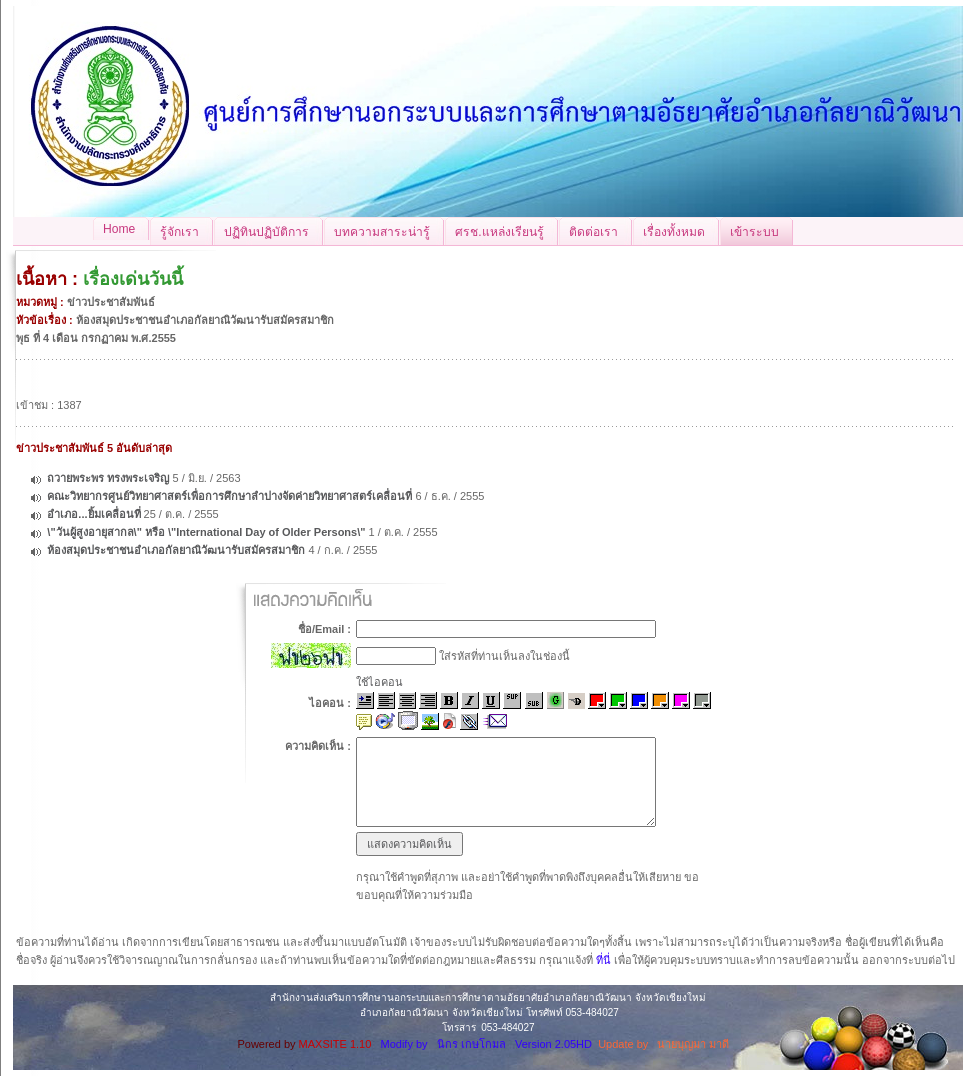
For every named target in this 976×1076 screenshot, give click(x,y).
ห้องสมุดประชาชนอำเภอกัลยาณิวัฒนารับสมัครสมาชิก (176, 550)
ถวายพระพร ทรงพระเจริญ (108, 478)
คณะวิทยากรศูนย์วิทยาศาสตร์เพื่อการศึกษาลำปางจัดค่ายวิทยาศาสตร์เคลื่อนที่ (231, 496)
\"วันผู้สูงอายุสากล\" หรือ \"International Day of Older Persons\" (207, 532)
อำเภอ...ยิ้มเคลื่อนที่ (93, 514)
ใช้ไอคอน (379, 682)
